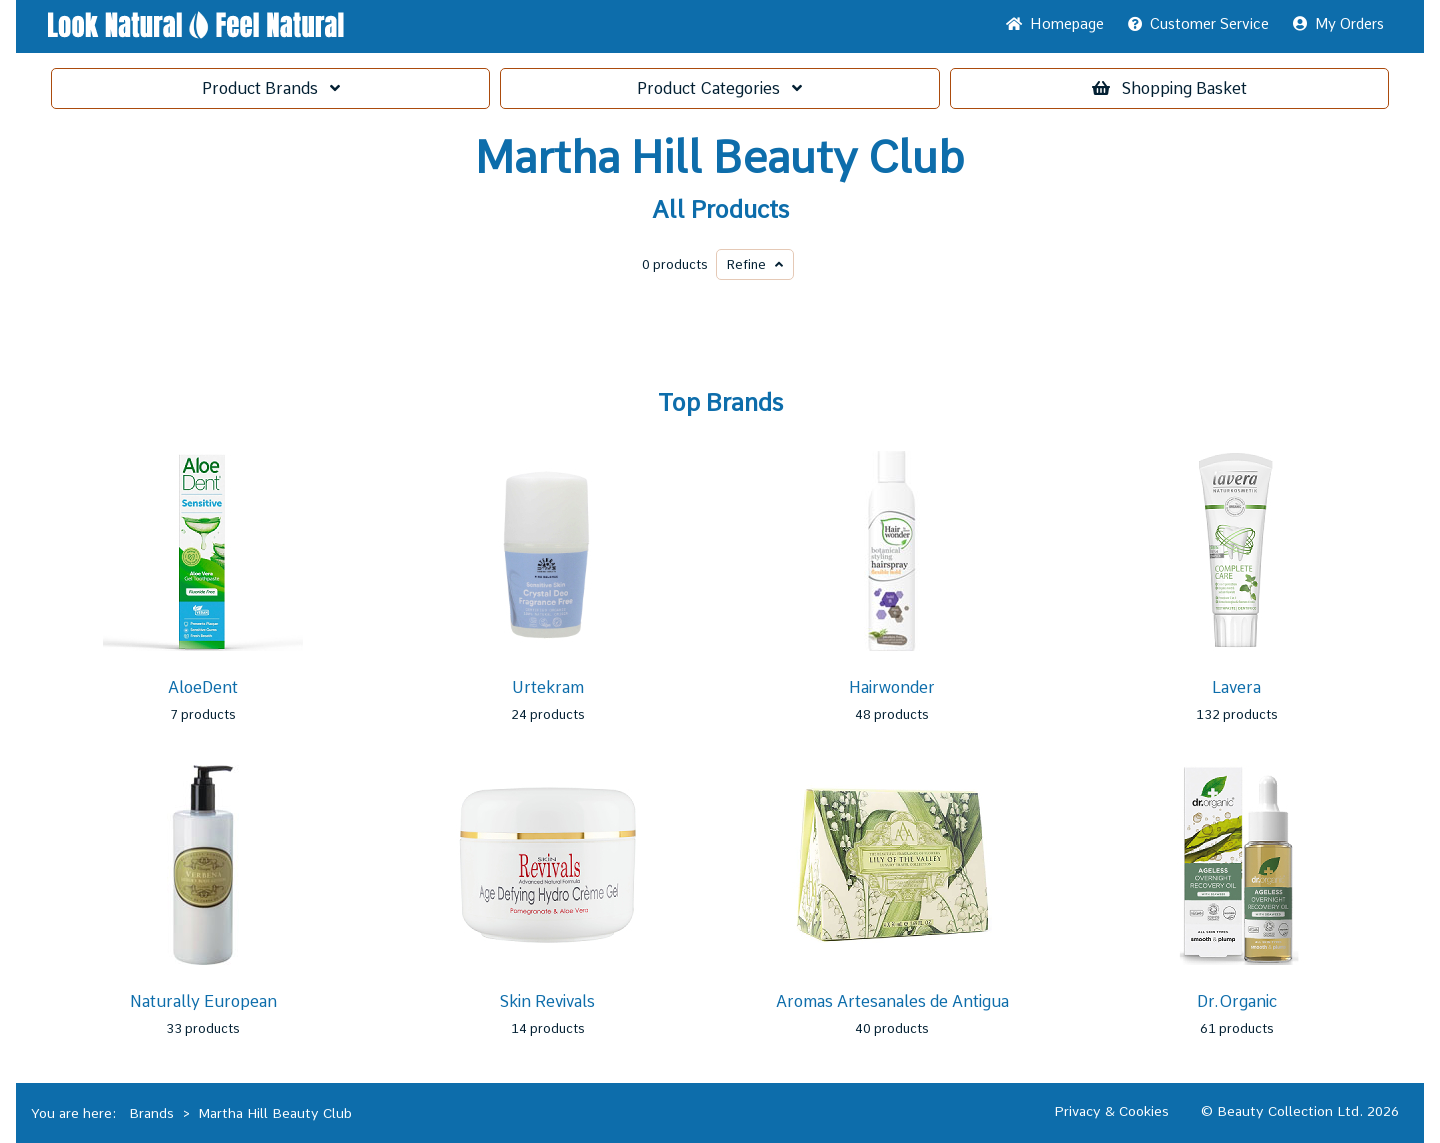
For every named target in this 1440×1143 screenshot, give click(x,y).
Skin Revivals (547, 1001)
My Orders (1338, 24)
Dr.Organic (1237, 1001)
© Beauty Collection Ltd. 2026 (1300, 1111)
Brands (271, 88)
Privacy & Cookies (1111, 1111)
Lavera (1236, 687)
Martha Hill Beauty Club (720, 158)
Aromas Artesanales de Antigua (892, 1001)
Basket (1169, 88)
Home (1055, 24)
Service (1198, 24)
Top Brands (720, 403)
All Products (720, 210)
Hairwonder (892, 687)
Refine (755, 264)
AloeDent (203, 687)
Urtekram (548, 687)
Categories (719, 88)
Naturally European (203, 1001)
